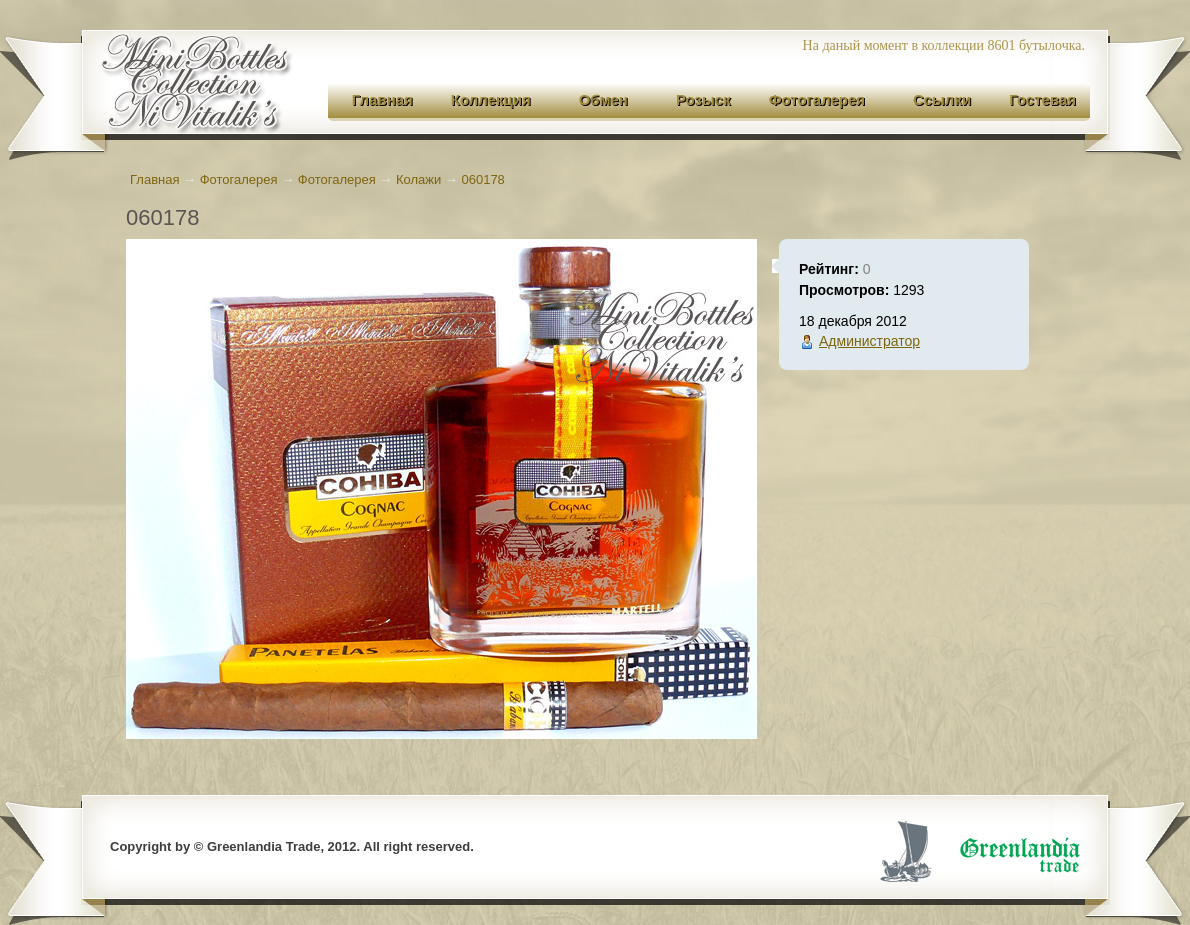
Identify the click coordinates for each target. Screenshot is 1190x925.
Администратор (869, 341)
